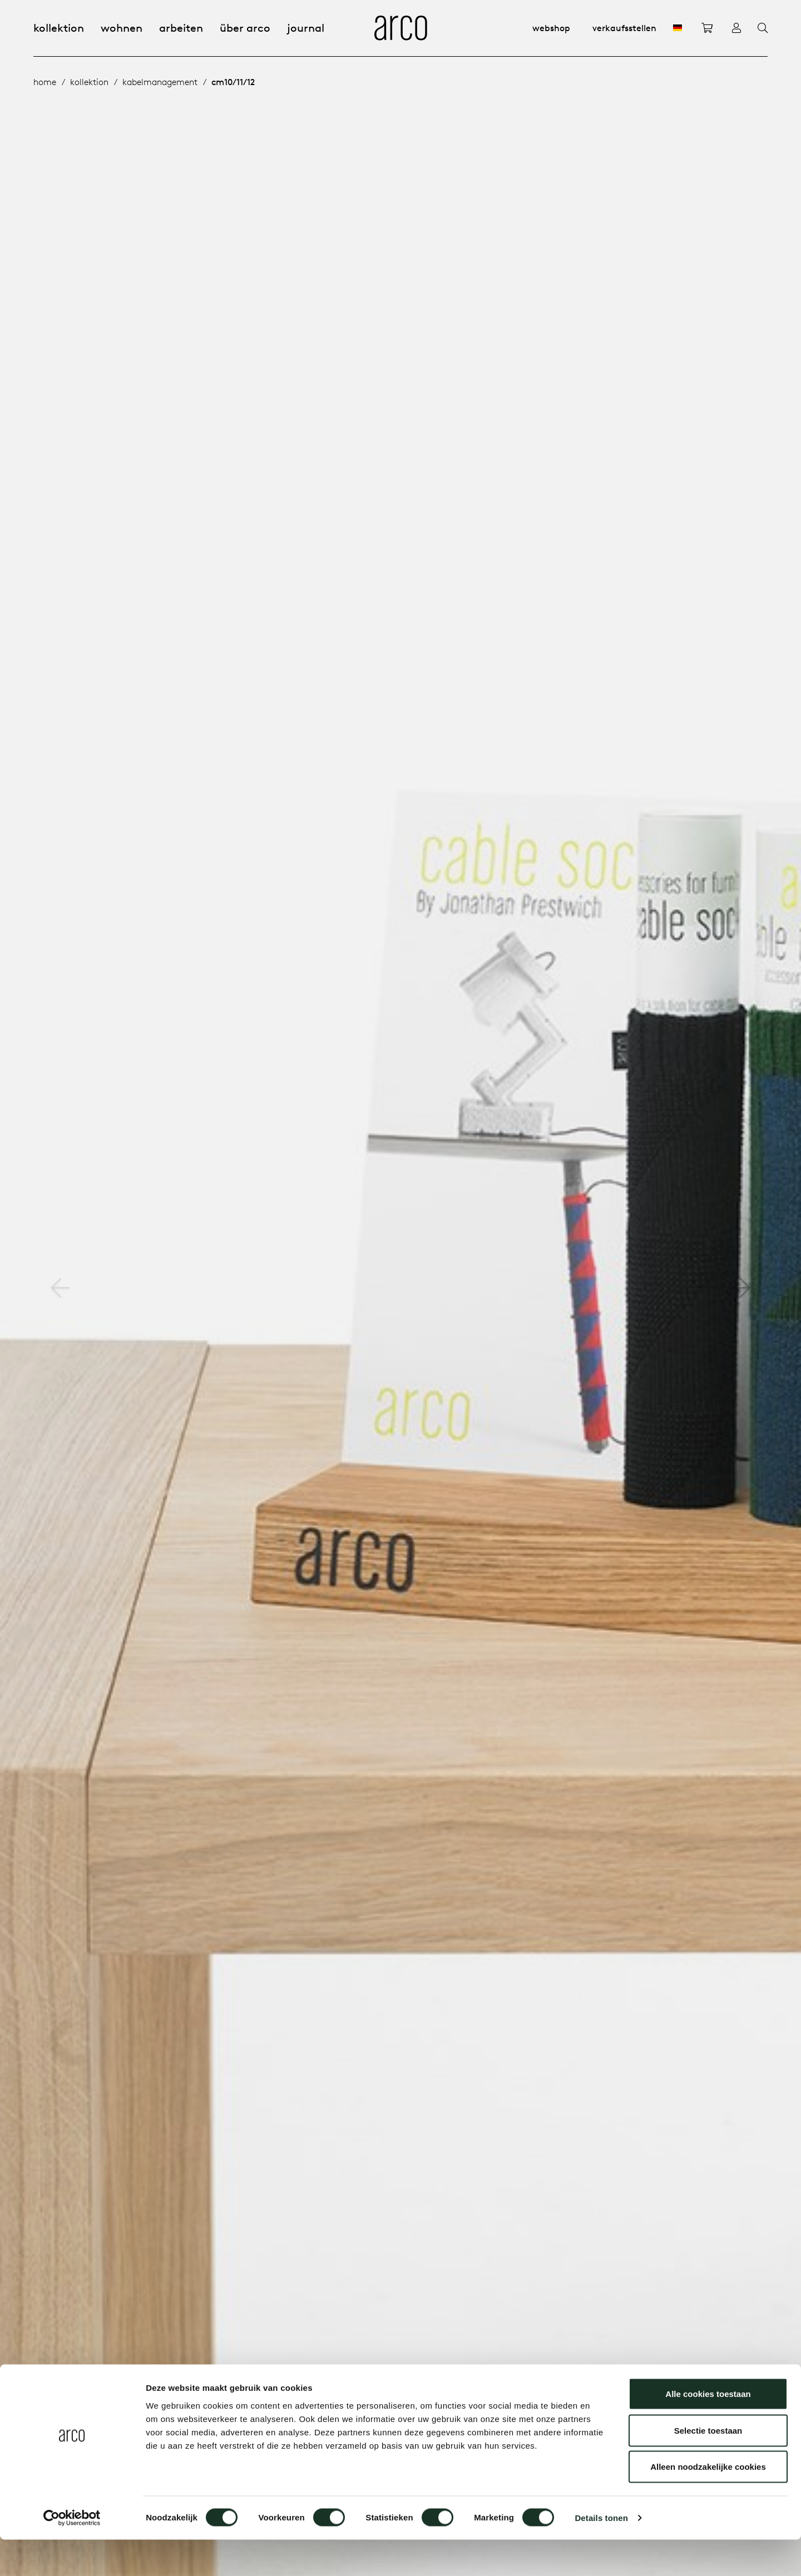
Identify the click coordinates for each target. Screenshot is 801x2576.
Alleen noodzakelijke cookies (708, 2503)
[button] (740, 1288)
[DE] (677, 27)
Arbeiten (181, 27)
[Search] (763, 28)
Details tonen (601, 2554)
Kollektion (58, 27)
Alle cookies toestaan (707, 2430)
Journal (305, 27)
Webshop (551, 27)
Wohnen (121, 27)
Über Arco (245, 27)
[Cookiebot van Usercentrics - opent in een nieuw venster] (72, 2554)
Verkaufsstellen (624, 27)
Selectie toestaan (708, 2466)
